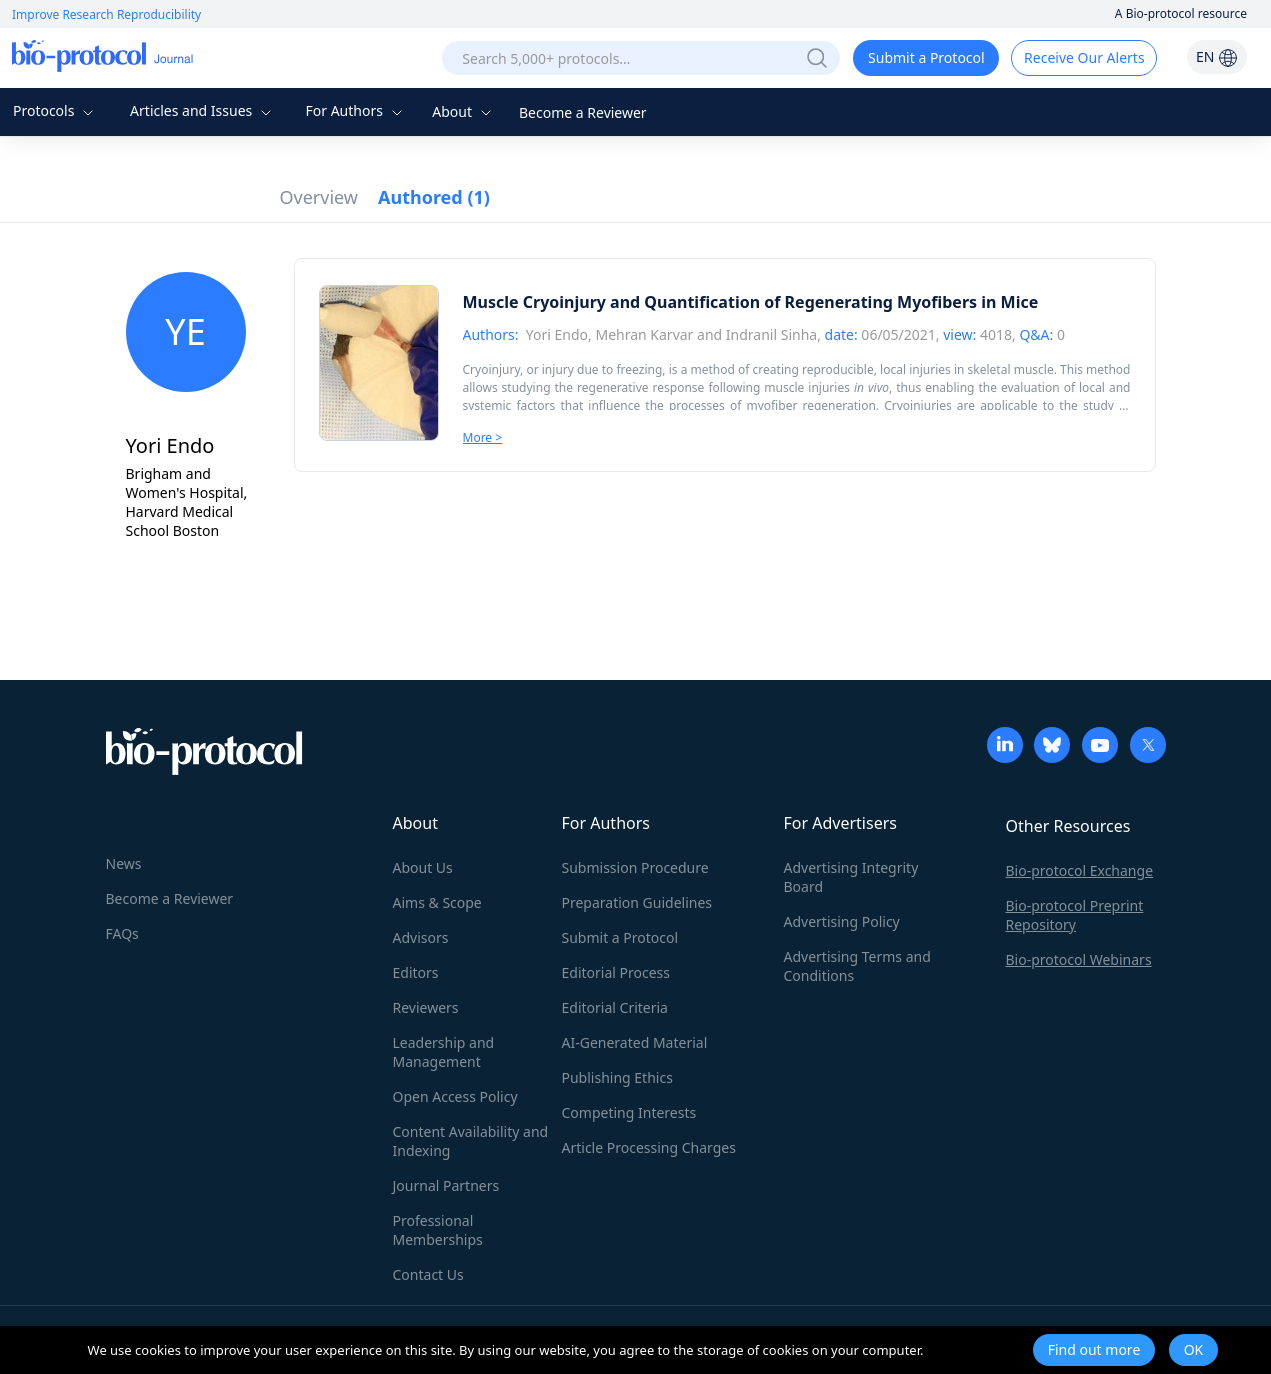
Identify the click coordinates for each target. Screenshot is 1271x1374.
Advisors (421, 937)
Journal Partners (446, 1185)
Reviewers (426, 1007)
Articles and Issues (203, 110)
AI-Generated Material (635, 1042)
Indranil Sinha (771, 334)
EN (1217, 56)
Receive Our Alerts (1084, 57)
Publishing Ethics (617, 1077)
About (463, 111)
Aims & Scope (437, 902)
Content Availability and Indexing (471, 1141)
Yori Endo (557, 334)
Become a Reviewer (583, 112)
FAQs (122, 933)
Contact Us (428, 1274)
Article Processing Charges (649, 1147)
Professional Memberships (438, 1230)
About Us (423, 867)
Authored (434, 197)
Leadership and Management (444, 1052)
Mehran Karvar (644, 334)
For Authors (355, 110)
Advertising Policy (842, 921)
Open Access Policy (455, 1096)
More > (483, 437)
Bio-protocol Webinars (1079, 959)
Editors (416, 972)
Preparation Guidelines (637, 902)
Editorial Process (616, 972)
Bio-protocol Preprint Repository (1075, 915)
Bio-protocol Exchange (1080, 870)
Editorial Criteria (615, 1007)
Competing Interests (629, 1112)
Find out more (1094, 1349)
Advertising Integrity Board (851, 877)
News (124, 863)
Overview (319, 197)
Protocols (55, 110)
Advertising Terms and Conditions (857, 966)
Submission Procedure (635, 867)
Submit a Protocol (926, 57)
